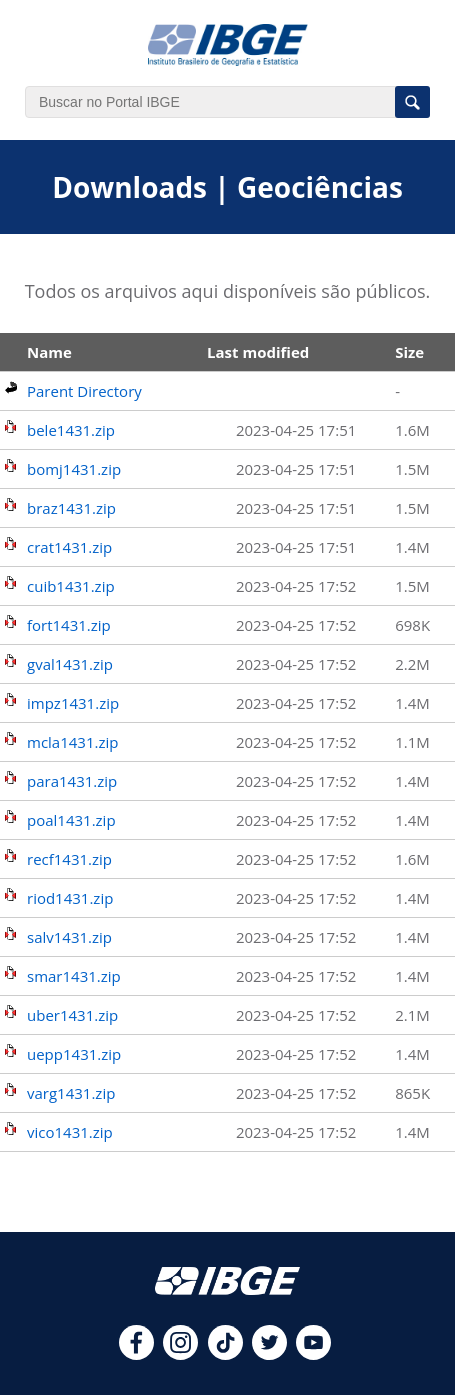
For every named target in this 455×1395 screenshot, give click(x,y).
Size (409, 352)
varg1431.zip (71, 1093)
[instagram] (180, 1354)
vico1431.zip (70, 1132)
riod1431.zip (70, 898)
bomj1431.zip (74, 469)
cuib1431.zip (71, 586)
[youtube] (313, 1354)
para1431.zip (72, 781)
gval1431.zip (70, 664)
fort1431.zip (69, 625)
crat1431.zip (69, 547)
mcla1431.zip (72, 742)
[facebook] (136, 1354)
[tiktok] (225, 1354)
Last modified (258, 352)
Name (49, 352)
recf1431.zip (69, 859)
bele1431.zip (71, 430)
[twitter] (269, 1354)
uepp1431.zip (74, 1054)
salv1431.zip (69, 937)
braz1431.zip (71, 508)
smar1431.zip (74, 976)
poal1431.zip (71, 820)
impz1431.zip (73, 703)
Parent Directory (84, 391)
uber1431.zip (72, 1015)
